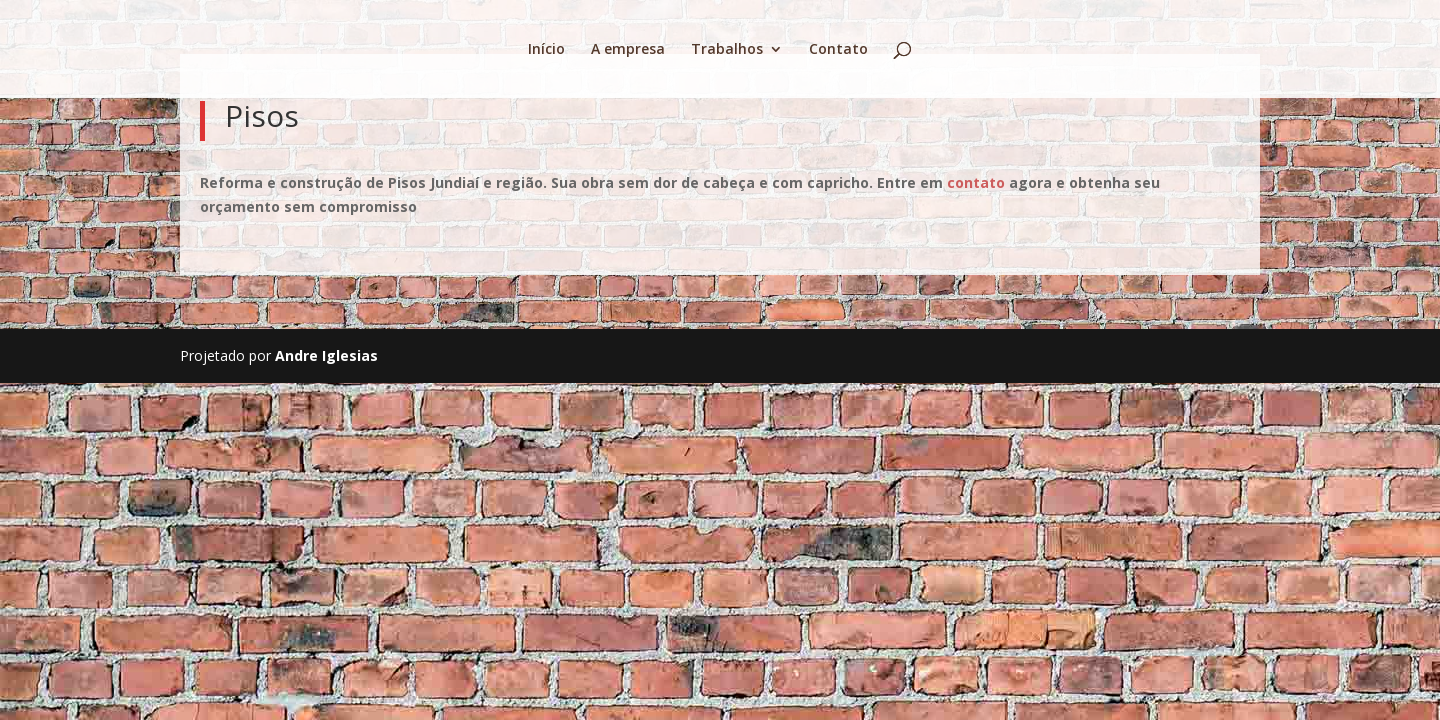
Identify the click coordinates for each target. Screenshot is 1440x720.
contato (976, 182)
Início (546, 50)
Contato (838, 50)
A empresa (628, 50)
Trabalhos (727, 50)
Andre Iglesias (326, 355)
